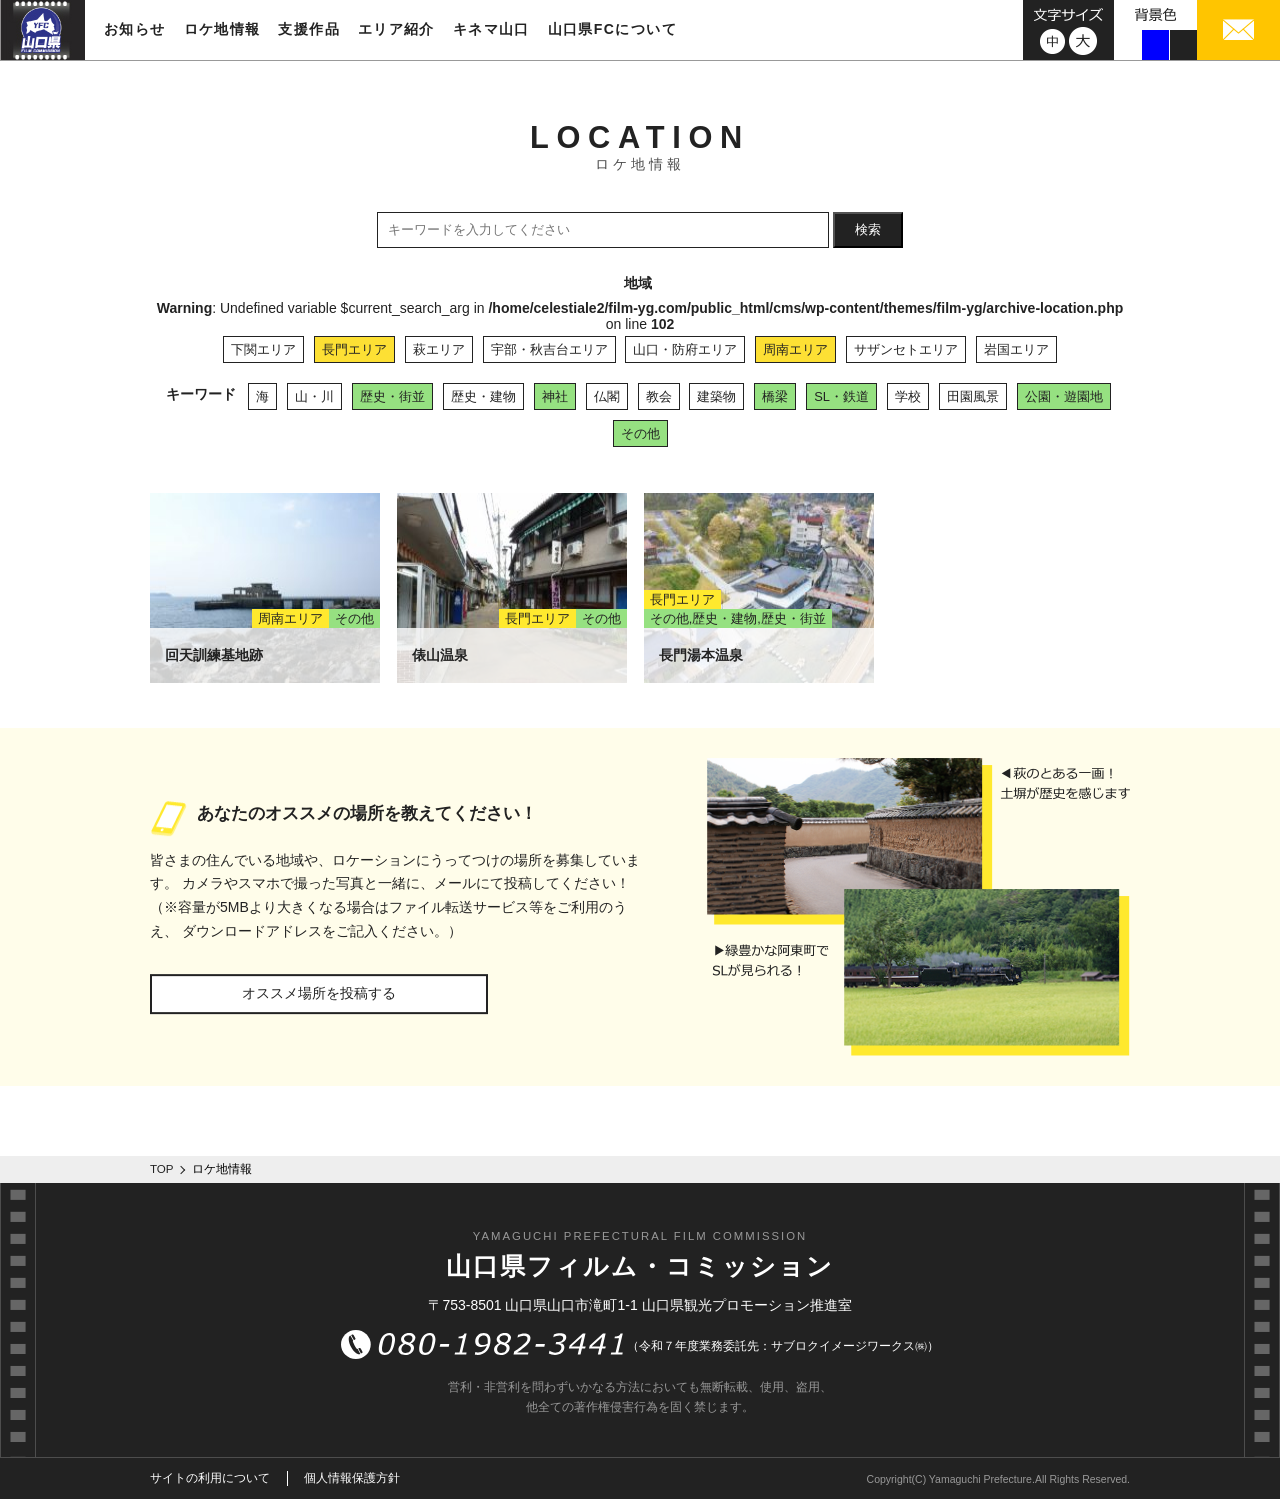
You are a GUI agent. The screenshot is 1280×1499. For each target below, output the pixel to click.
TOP (162, 1169)
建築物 (716, 396)
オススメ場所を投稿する (319, 993)
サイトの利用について (210, 1478)
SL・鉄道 (841, 396)
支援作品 (309, 29)
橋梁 (775, 396)
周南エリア (795, 349)
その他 (640, 433)
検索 (868, 229)
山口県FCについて (612, 29)
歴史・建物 (483, 396)
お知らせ (135, 29)
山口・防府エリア (685, 349)
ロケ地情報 (222, 29)
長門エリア (354, 349)
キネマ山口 (491, 29)
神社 (555, 396)
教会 (659, 396)
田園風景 (973, 396)
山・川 (314, 396)
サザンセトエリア (906, 349)
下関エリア (263, 349)
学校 (908, 396)
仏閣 (607, 396)
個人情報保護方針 (352, 1478)
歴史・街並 (392, 396)
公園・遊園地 (1064, 396)
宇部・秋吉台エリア (549, 349)
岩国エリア (1016, 349)
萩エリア (439, 349)
